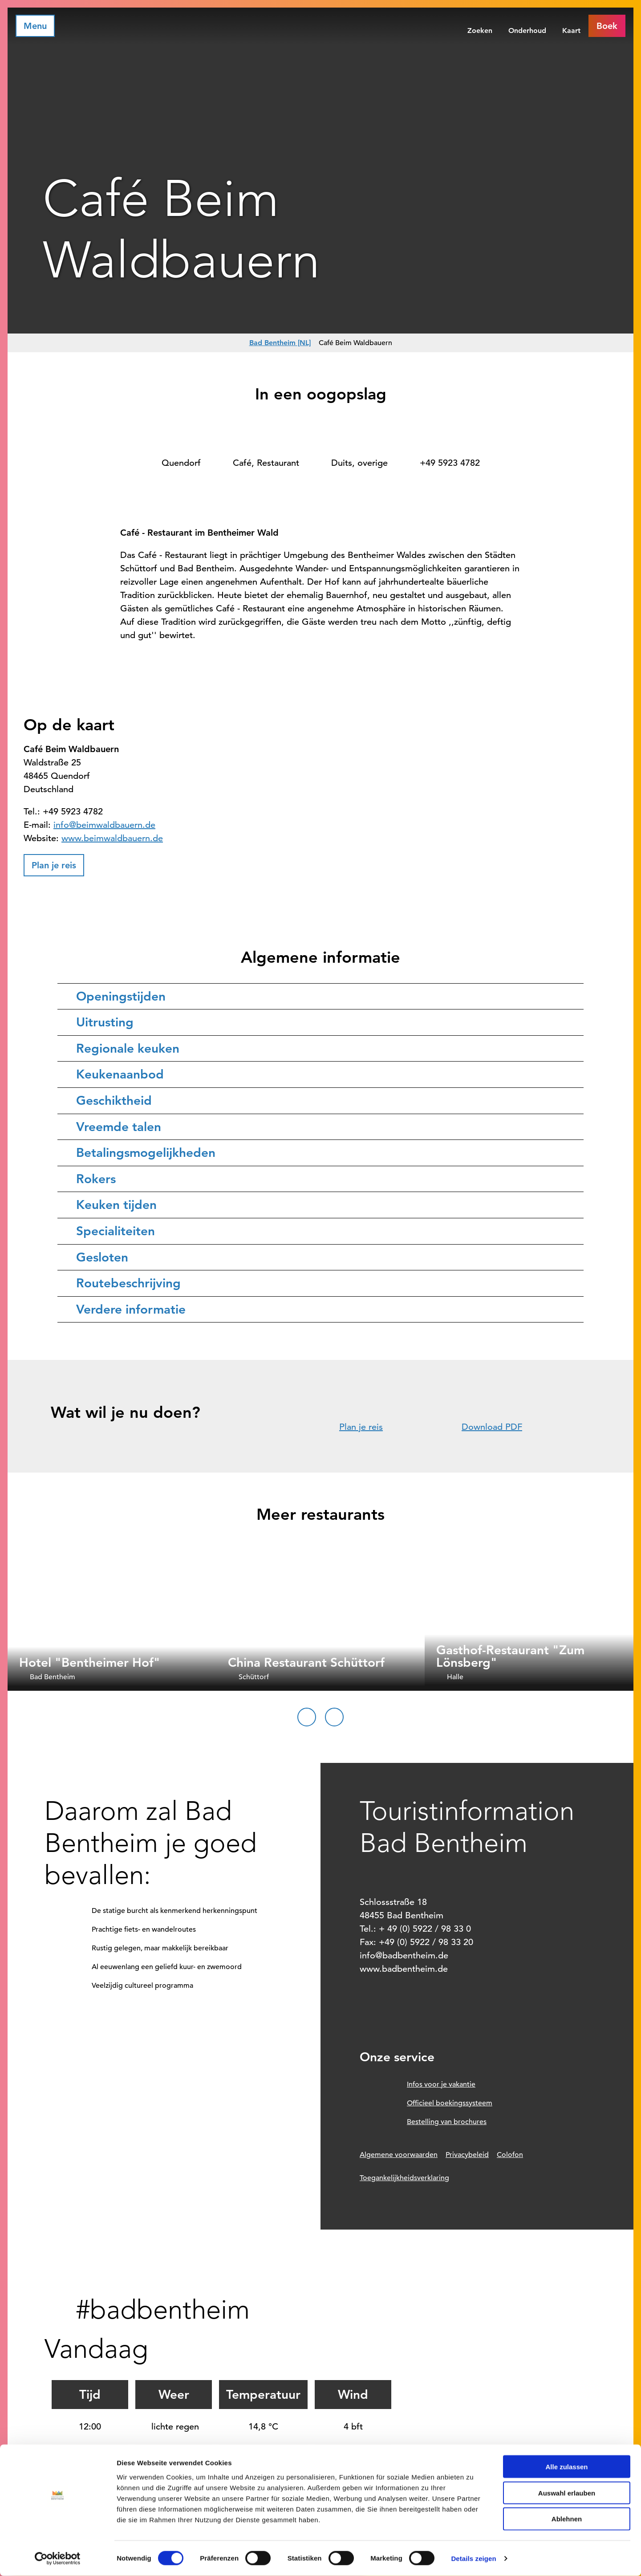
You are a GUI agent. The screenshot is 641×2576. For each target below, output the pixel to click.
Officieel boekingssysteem (449, 2103)
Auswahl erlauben (566, 2493)
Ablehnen (567, 2519)
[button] (606, 26)
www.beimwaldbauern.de (112, 838)
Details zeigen (473, 2558)
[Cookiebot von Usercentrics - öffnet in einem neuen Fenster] (58, 2558)
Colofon (510, 2154)
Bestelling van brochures (447, 2121)
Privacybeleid (467, 2154)
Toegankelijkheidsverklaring (404, 2177)
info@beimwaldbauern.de (104, 824)
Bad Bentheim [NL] (280, 342)
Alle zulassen (566, 2466)
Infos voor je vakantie (441, 2084)
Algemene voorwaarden (399, 2154)
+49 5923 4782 (450, 462)
